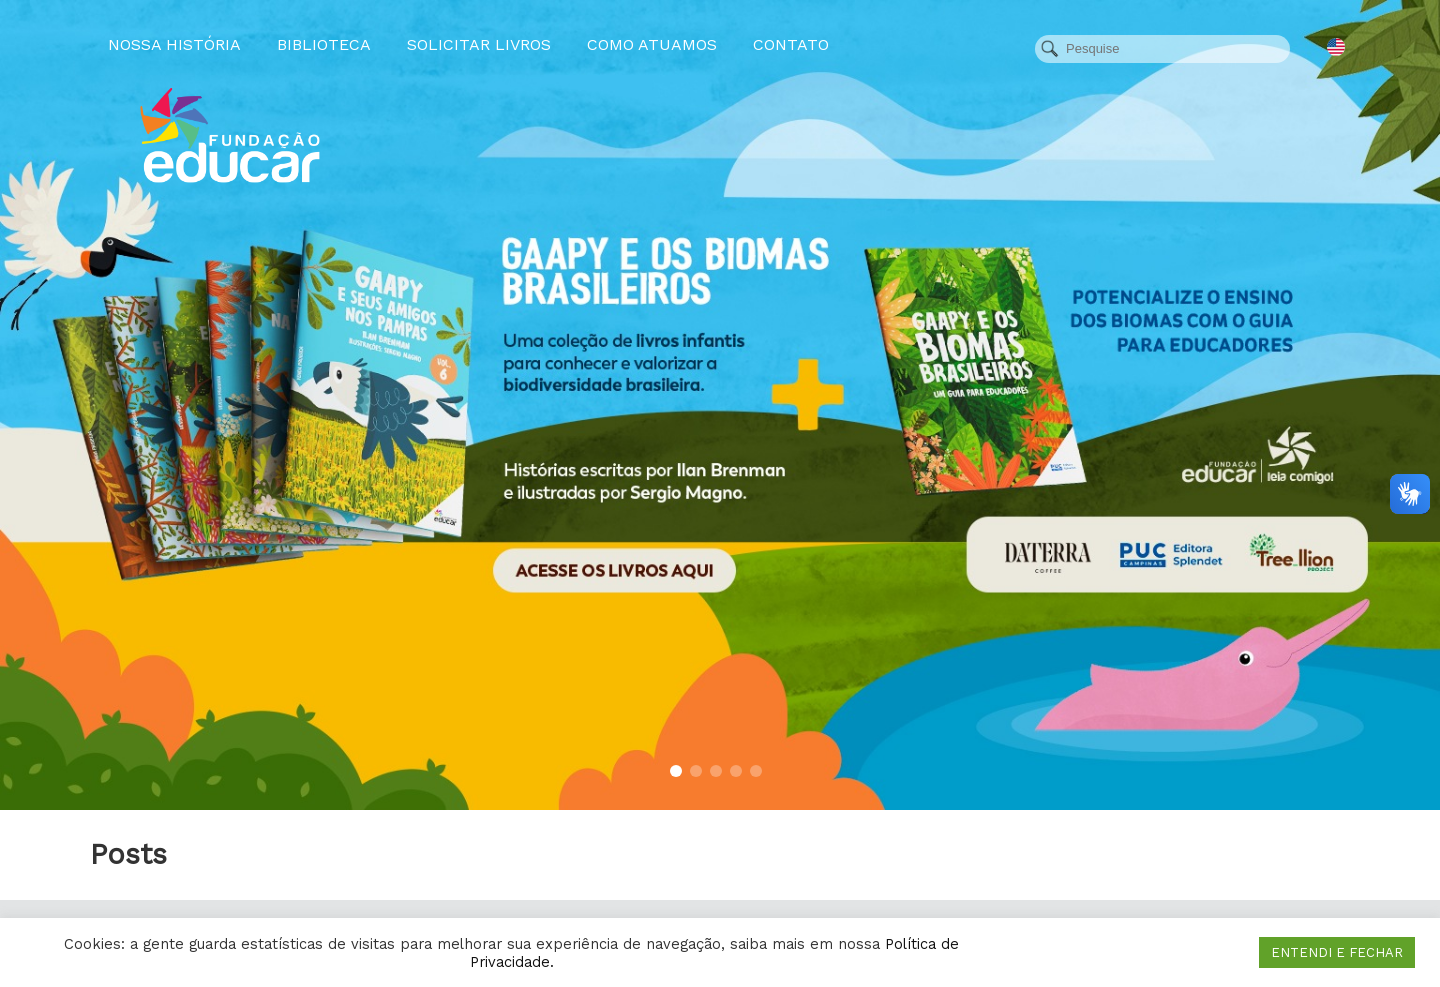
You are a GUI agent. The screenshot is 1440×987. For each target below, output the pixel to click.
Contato (791, 44)
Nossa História (174, 44)
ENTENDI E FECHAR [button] (1337, 952)
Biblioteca (324, 44)
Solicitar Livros (479, 44)
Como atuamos (652, 44)
